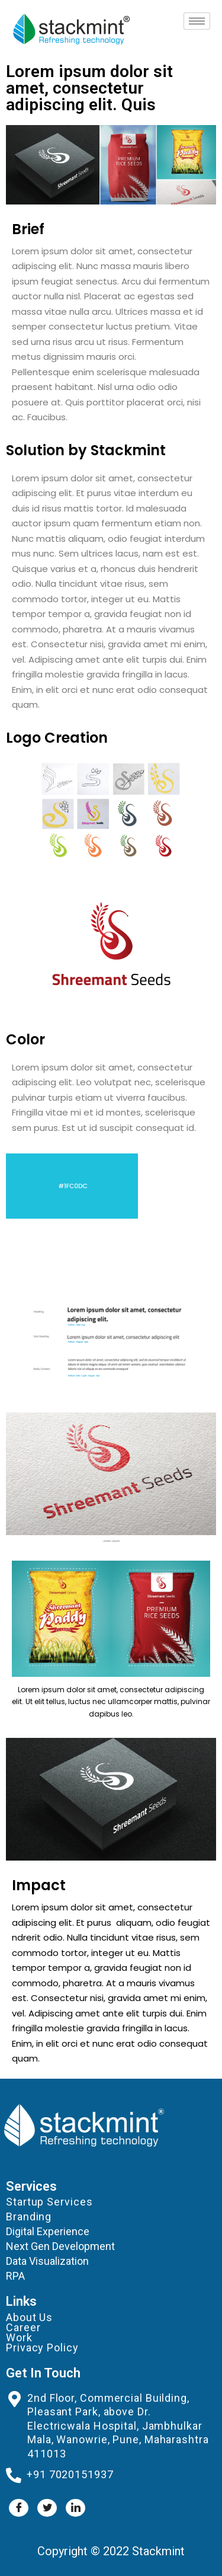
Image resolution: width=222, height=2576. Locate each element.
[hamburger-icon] (197, 21)
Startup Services (49, 2201)
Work (19, 2337)
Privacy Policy (42, 2347)
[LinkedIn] (75, 2508)
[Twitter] (47, 2508)
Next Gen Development (60, 2246)
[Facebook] (18, 2508)
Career (23, 2327)
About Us (29, 2317)
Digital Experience (47, 2231)
